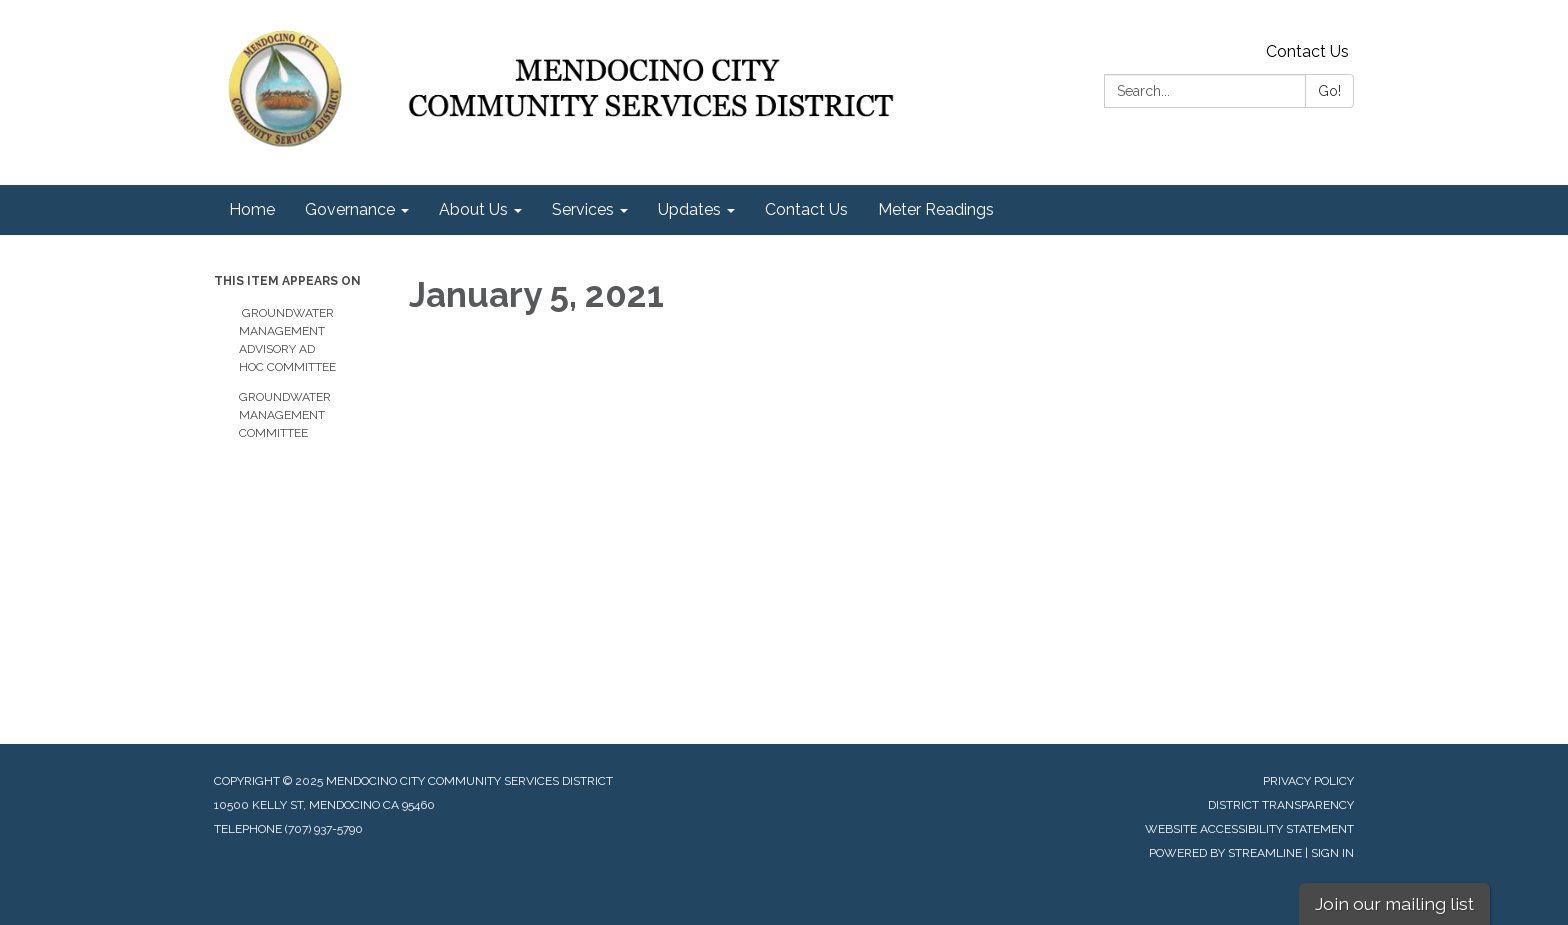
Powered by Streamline (1225, 853)
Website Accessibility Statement (1249, 829)
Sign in (1332, 853)
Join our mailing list (1394, 903)
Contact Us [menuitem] (806, 209)
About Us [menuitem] (473, 209)
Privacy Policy (1308, 781)
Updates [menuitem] (689, 209)
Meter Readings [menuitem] (936, 209)
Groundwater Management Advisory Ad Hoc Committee (287, 340)
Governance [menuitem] (350, 209)
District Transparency (1281, 805)
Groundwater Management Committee (285, 415)
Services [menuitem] (583, 209)
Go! (1329, 91)
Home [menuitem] (252, 209)
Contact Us (1307, 51)
